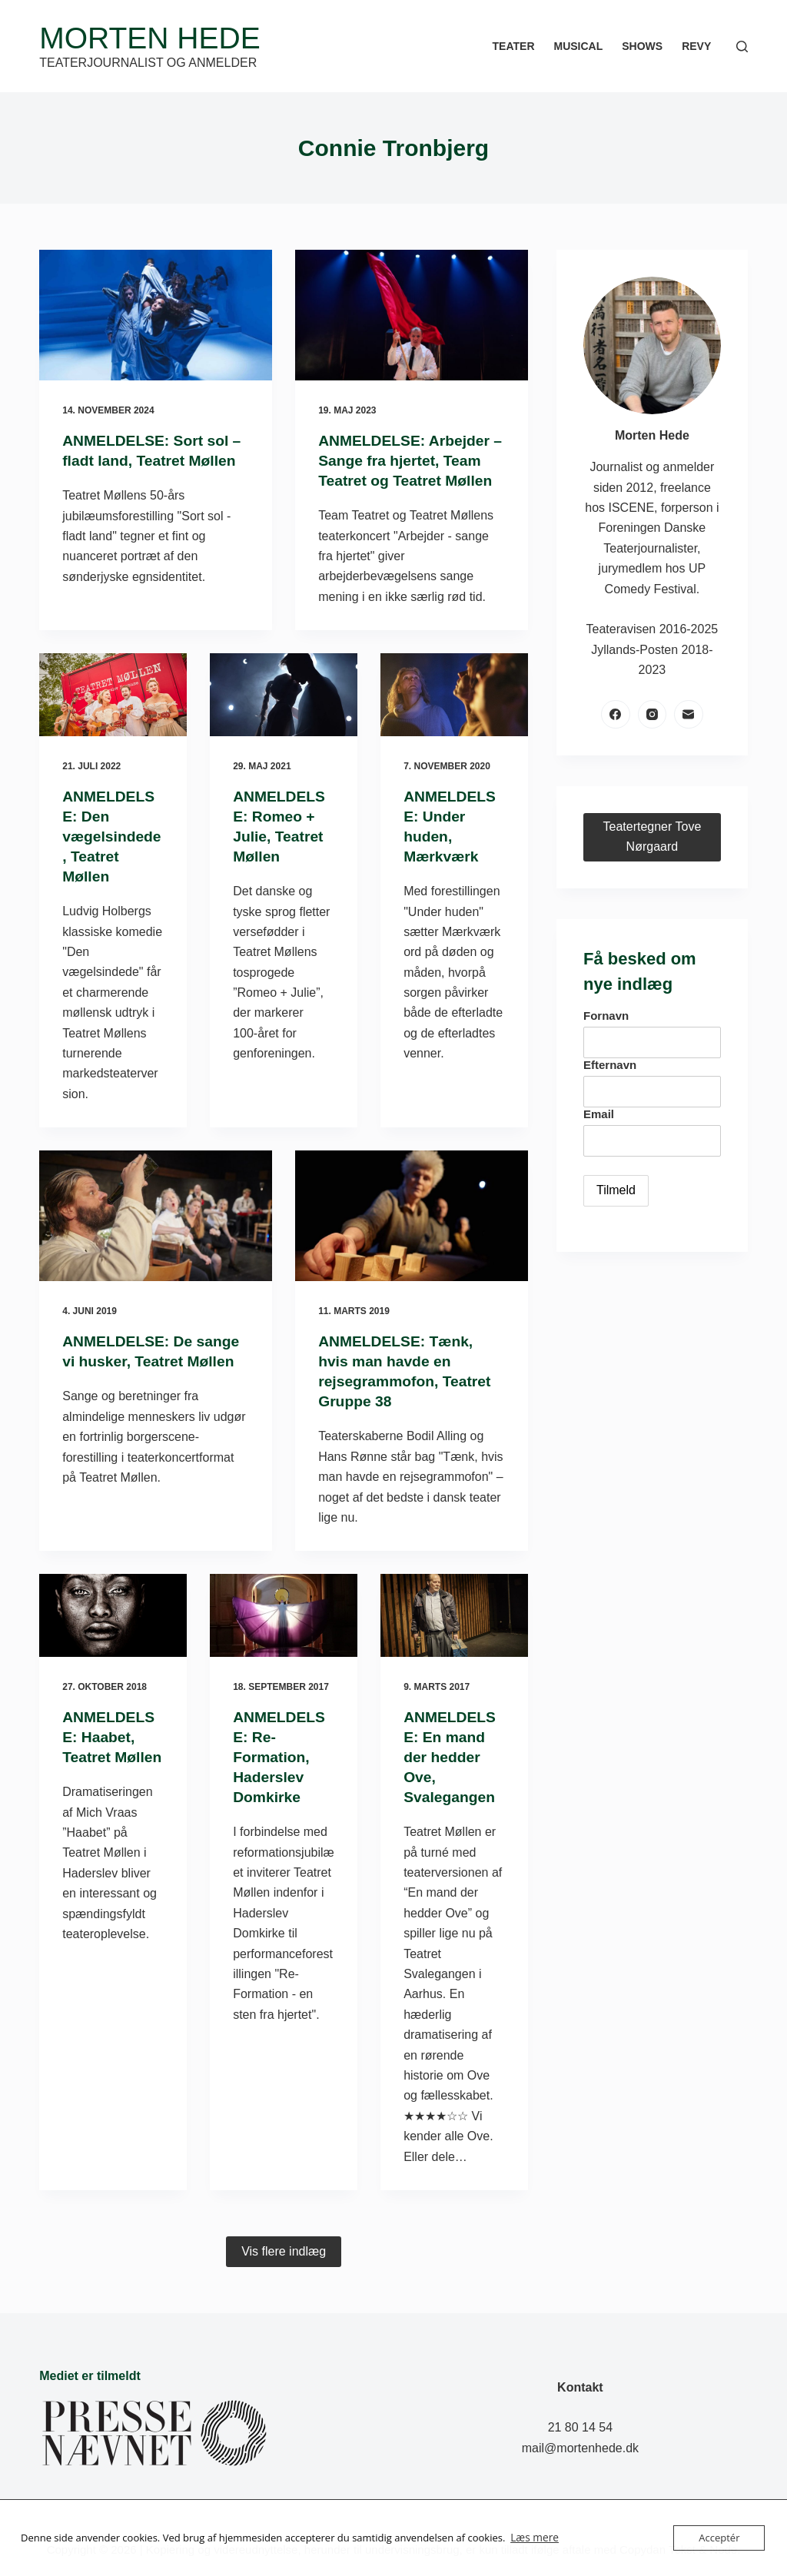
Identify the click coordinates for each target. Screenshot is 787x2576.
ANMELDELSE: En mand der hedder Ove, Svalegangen (451, 1756)
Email (598, 1113)
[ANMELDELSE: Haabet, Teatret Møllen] (113, 1615)
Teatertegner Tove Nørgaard (652, 836)
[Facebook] (615, 714)
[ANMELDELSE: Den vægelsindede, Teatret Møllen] (113, 694)
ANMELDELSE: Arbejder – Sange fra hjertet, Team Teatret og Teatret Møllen (409, 460)
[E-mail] (688, 714)
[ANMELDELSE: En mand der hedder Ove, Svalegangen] (454, 1615)
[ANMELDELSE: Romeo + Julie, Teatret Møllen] (283, 694)
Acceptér (719, 2537)
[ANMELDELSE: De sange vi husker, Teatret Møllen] (155, 1215)
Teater (514, 46)
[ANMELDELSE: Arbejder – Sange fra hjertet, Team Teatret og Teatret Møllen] (411, 315)
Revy (696, 46)
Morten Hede (149, 38)
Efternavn (609, 1064)
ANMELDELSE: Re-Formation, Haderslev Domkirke (280, 1756)
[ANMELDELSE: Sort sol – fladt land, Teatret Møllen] (155, 315)
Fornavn (606, 1015)
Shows (642, 46)
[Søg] (742, 46)
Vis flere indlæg (283, 2250)
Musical (578, 46)
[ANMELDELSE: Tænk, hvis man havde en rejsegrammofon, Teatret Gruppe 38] (411, 1215)
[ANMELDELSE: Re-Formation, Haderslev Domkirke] (283, 1615)
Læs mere (533, 2538)
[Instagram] (652, 714)
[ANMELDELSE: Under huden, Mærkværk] (454, 694)
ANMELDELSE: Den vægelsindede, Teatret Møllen (110, 836)
